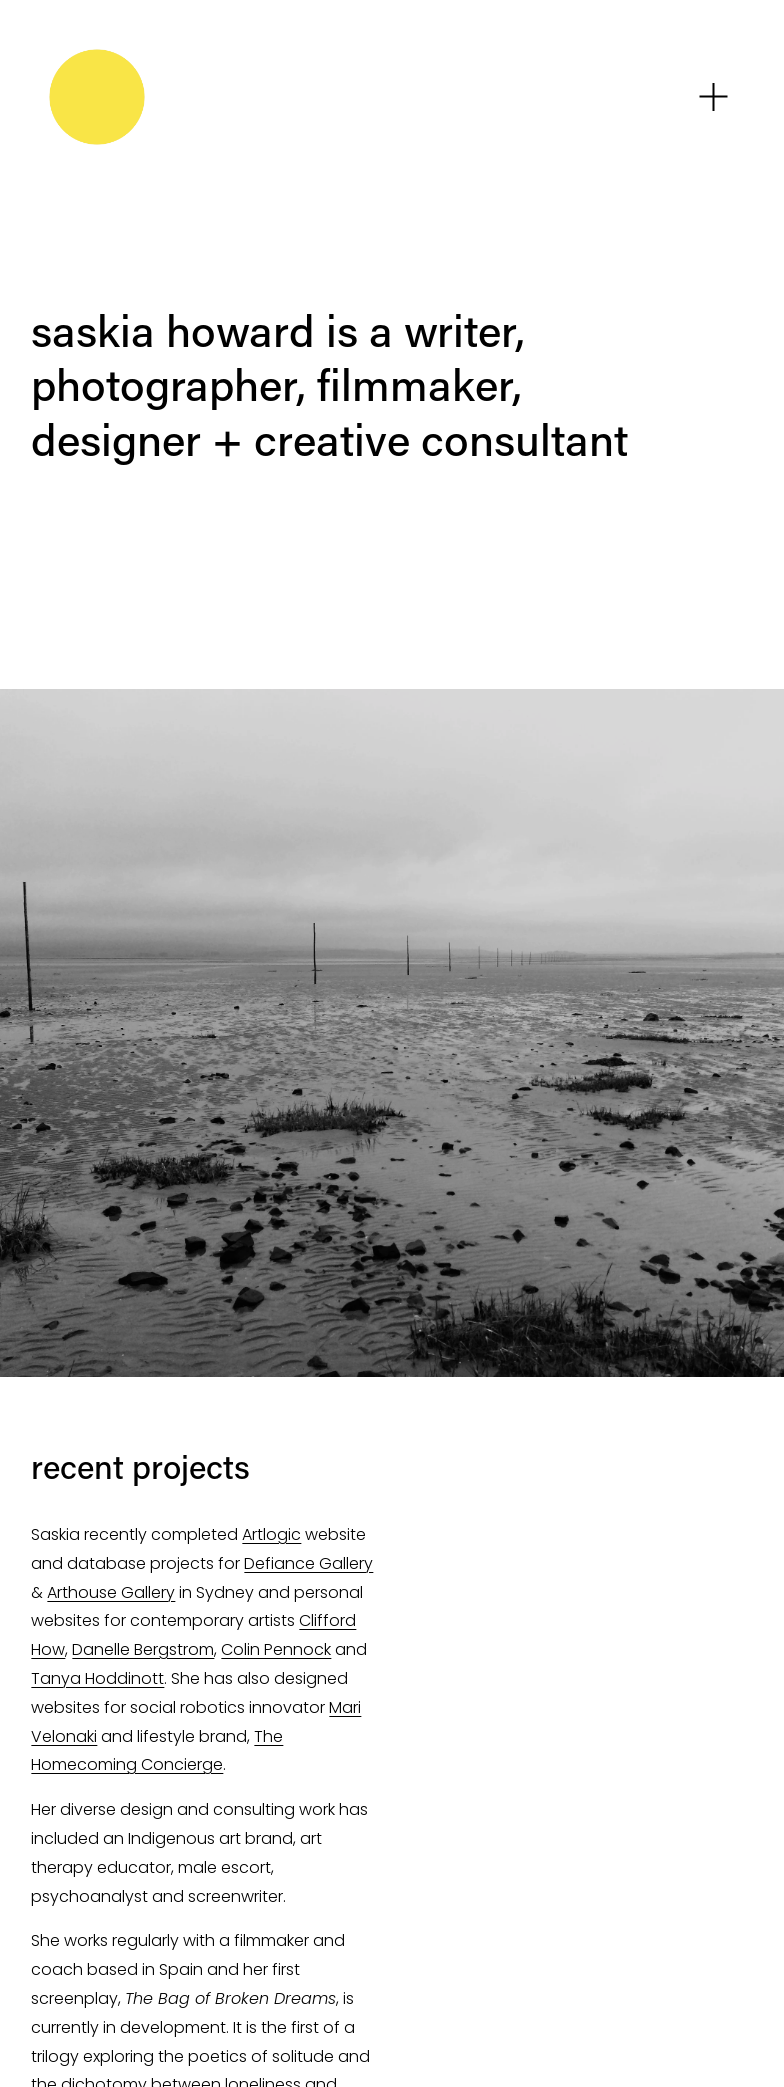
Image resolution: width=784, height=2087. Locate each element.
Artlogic (271, 1534)
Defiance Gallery (308, 1563)
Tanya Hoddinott (97, 1678)
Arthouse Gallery (111, 1592)
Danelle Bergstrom (143, 1649)
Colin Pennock (276, 1649)
